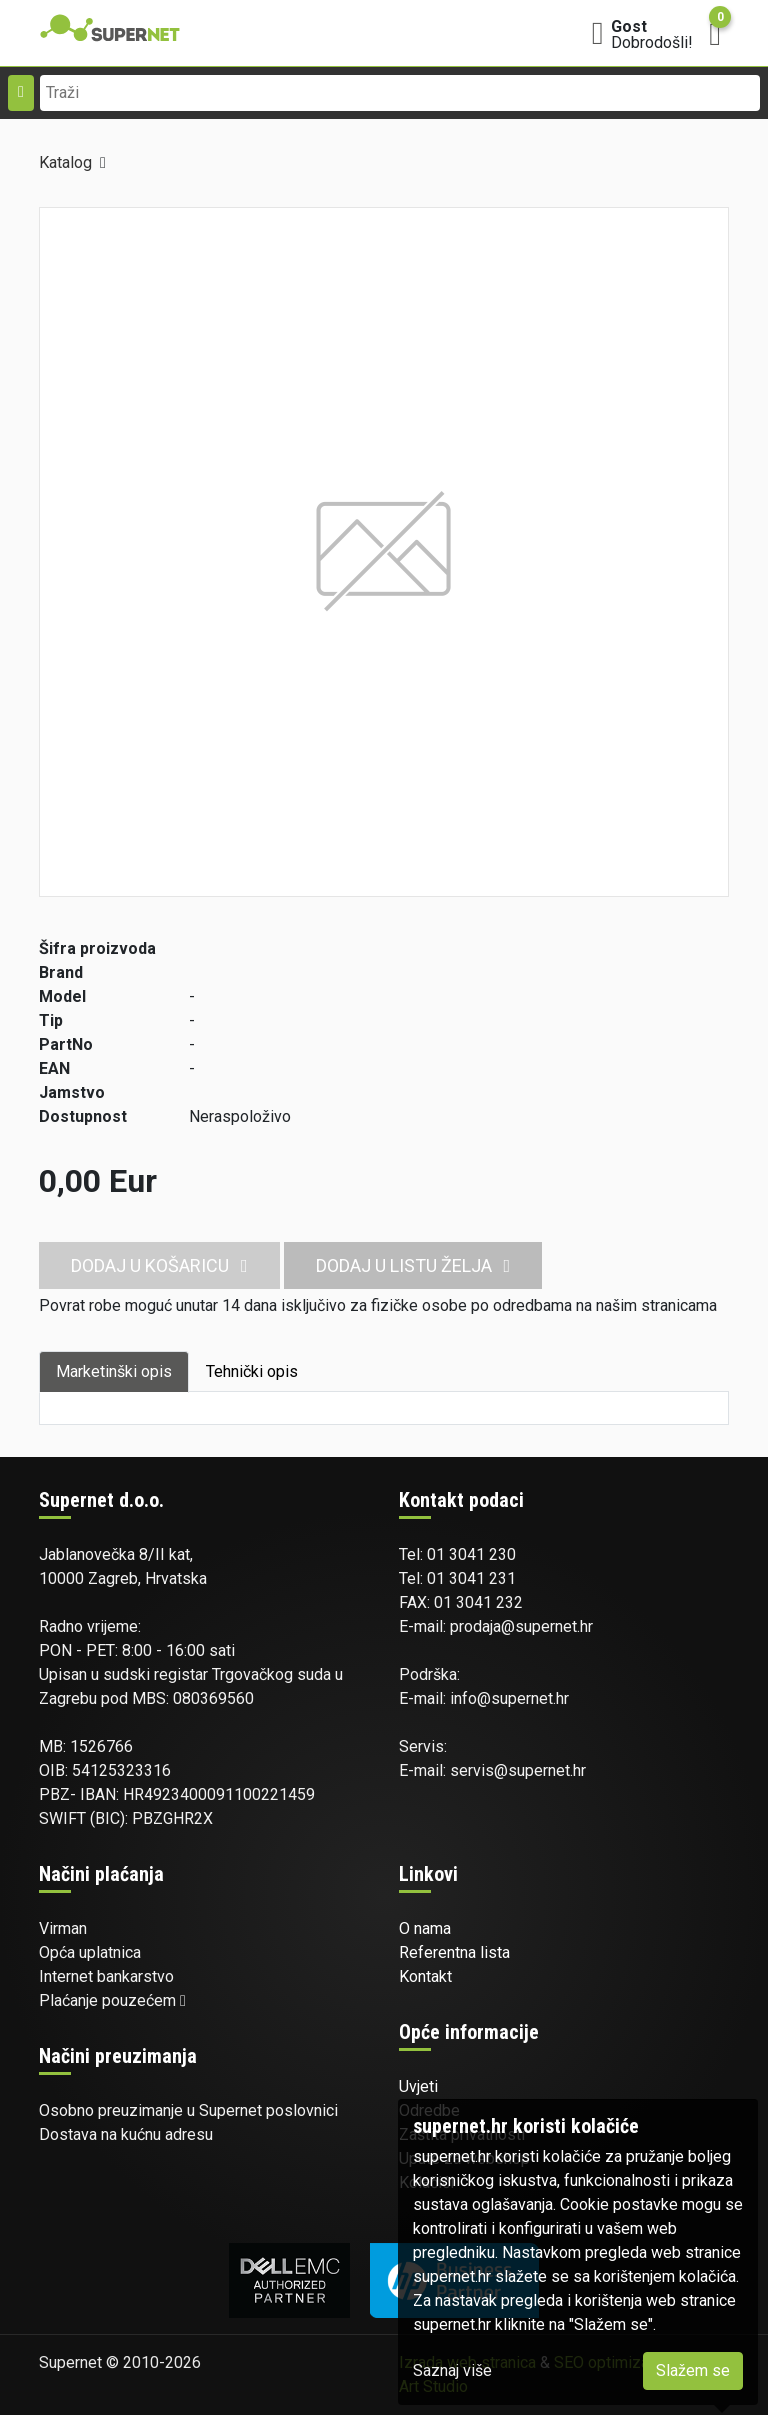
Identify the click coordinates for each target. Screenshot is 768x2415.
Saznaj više (452, 2370)
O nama (425, 1928)
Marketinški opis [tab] (114, 1371)
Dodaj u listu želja (413, 1265)
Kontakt (425, 1976)
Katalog (65, 162)
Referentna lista (454, 1952)
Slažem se (693, 2370)
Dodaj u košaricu (159, 1265)
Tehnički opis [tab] (252, 1371)
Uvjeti (418, 2086)
